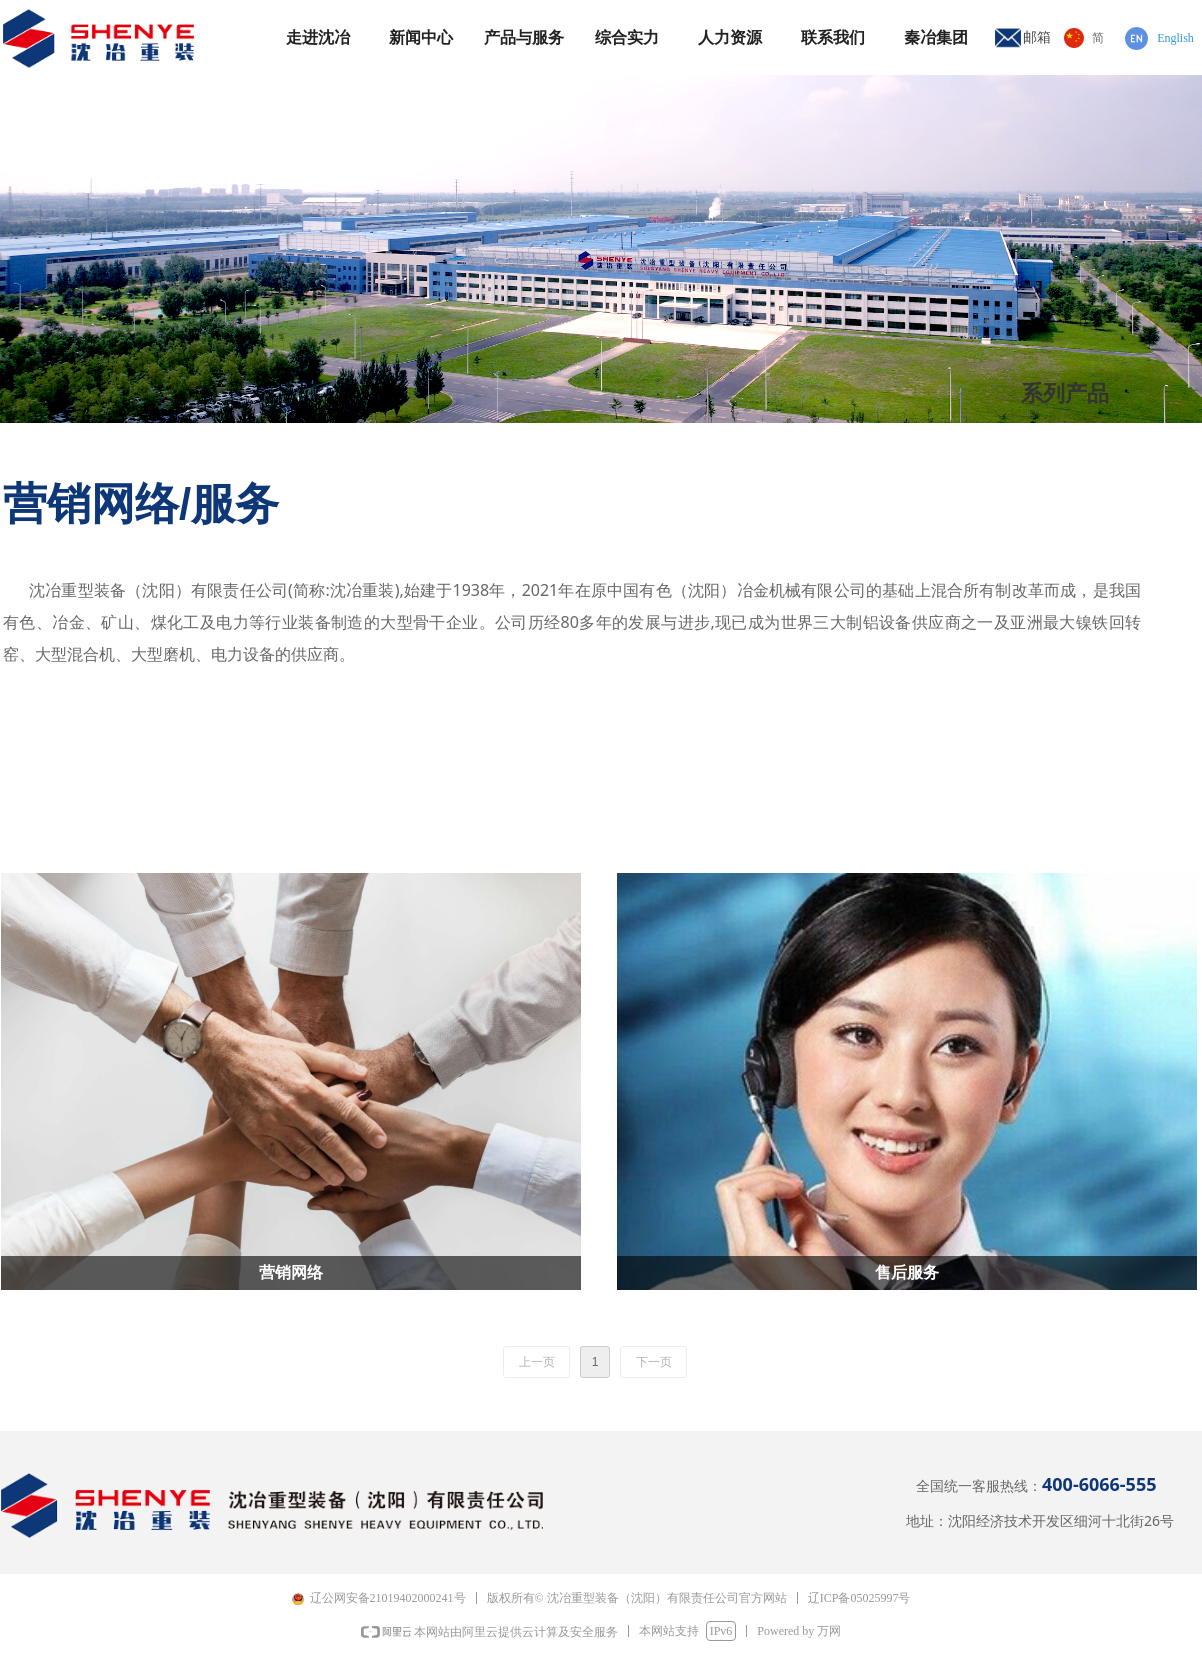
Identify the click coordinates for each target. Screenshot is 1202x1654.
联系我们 (833, 37)
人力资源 (730, 37)
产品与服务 (524, 37)
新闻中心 (421, 37)
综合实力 (627, 37)
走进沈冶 (318, 37)
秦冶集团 (936, 37)
